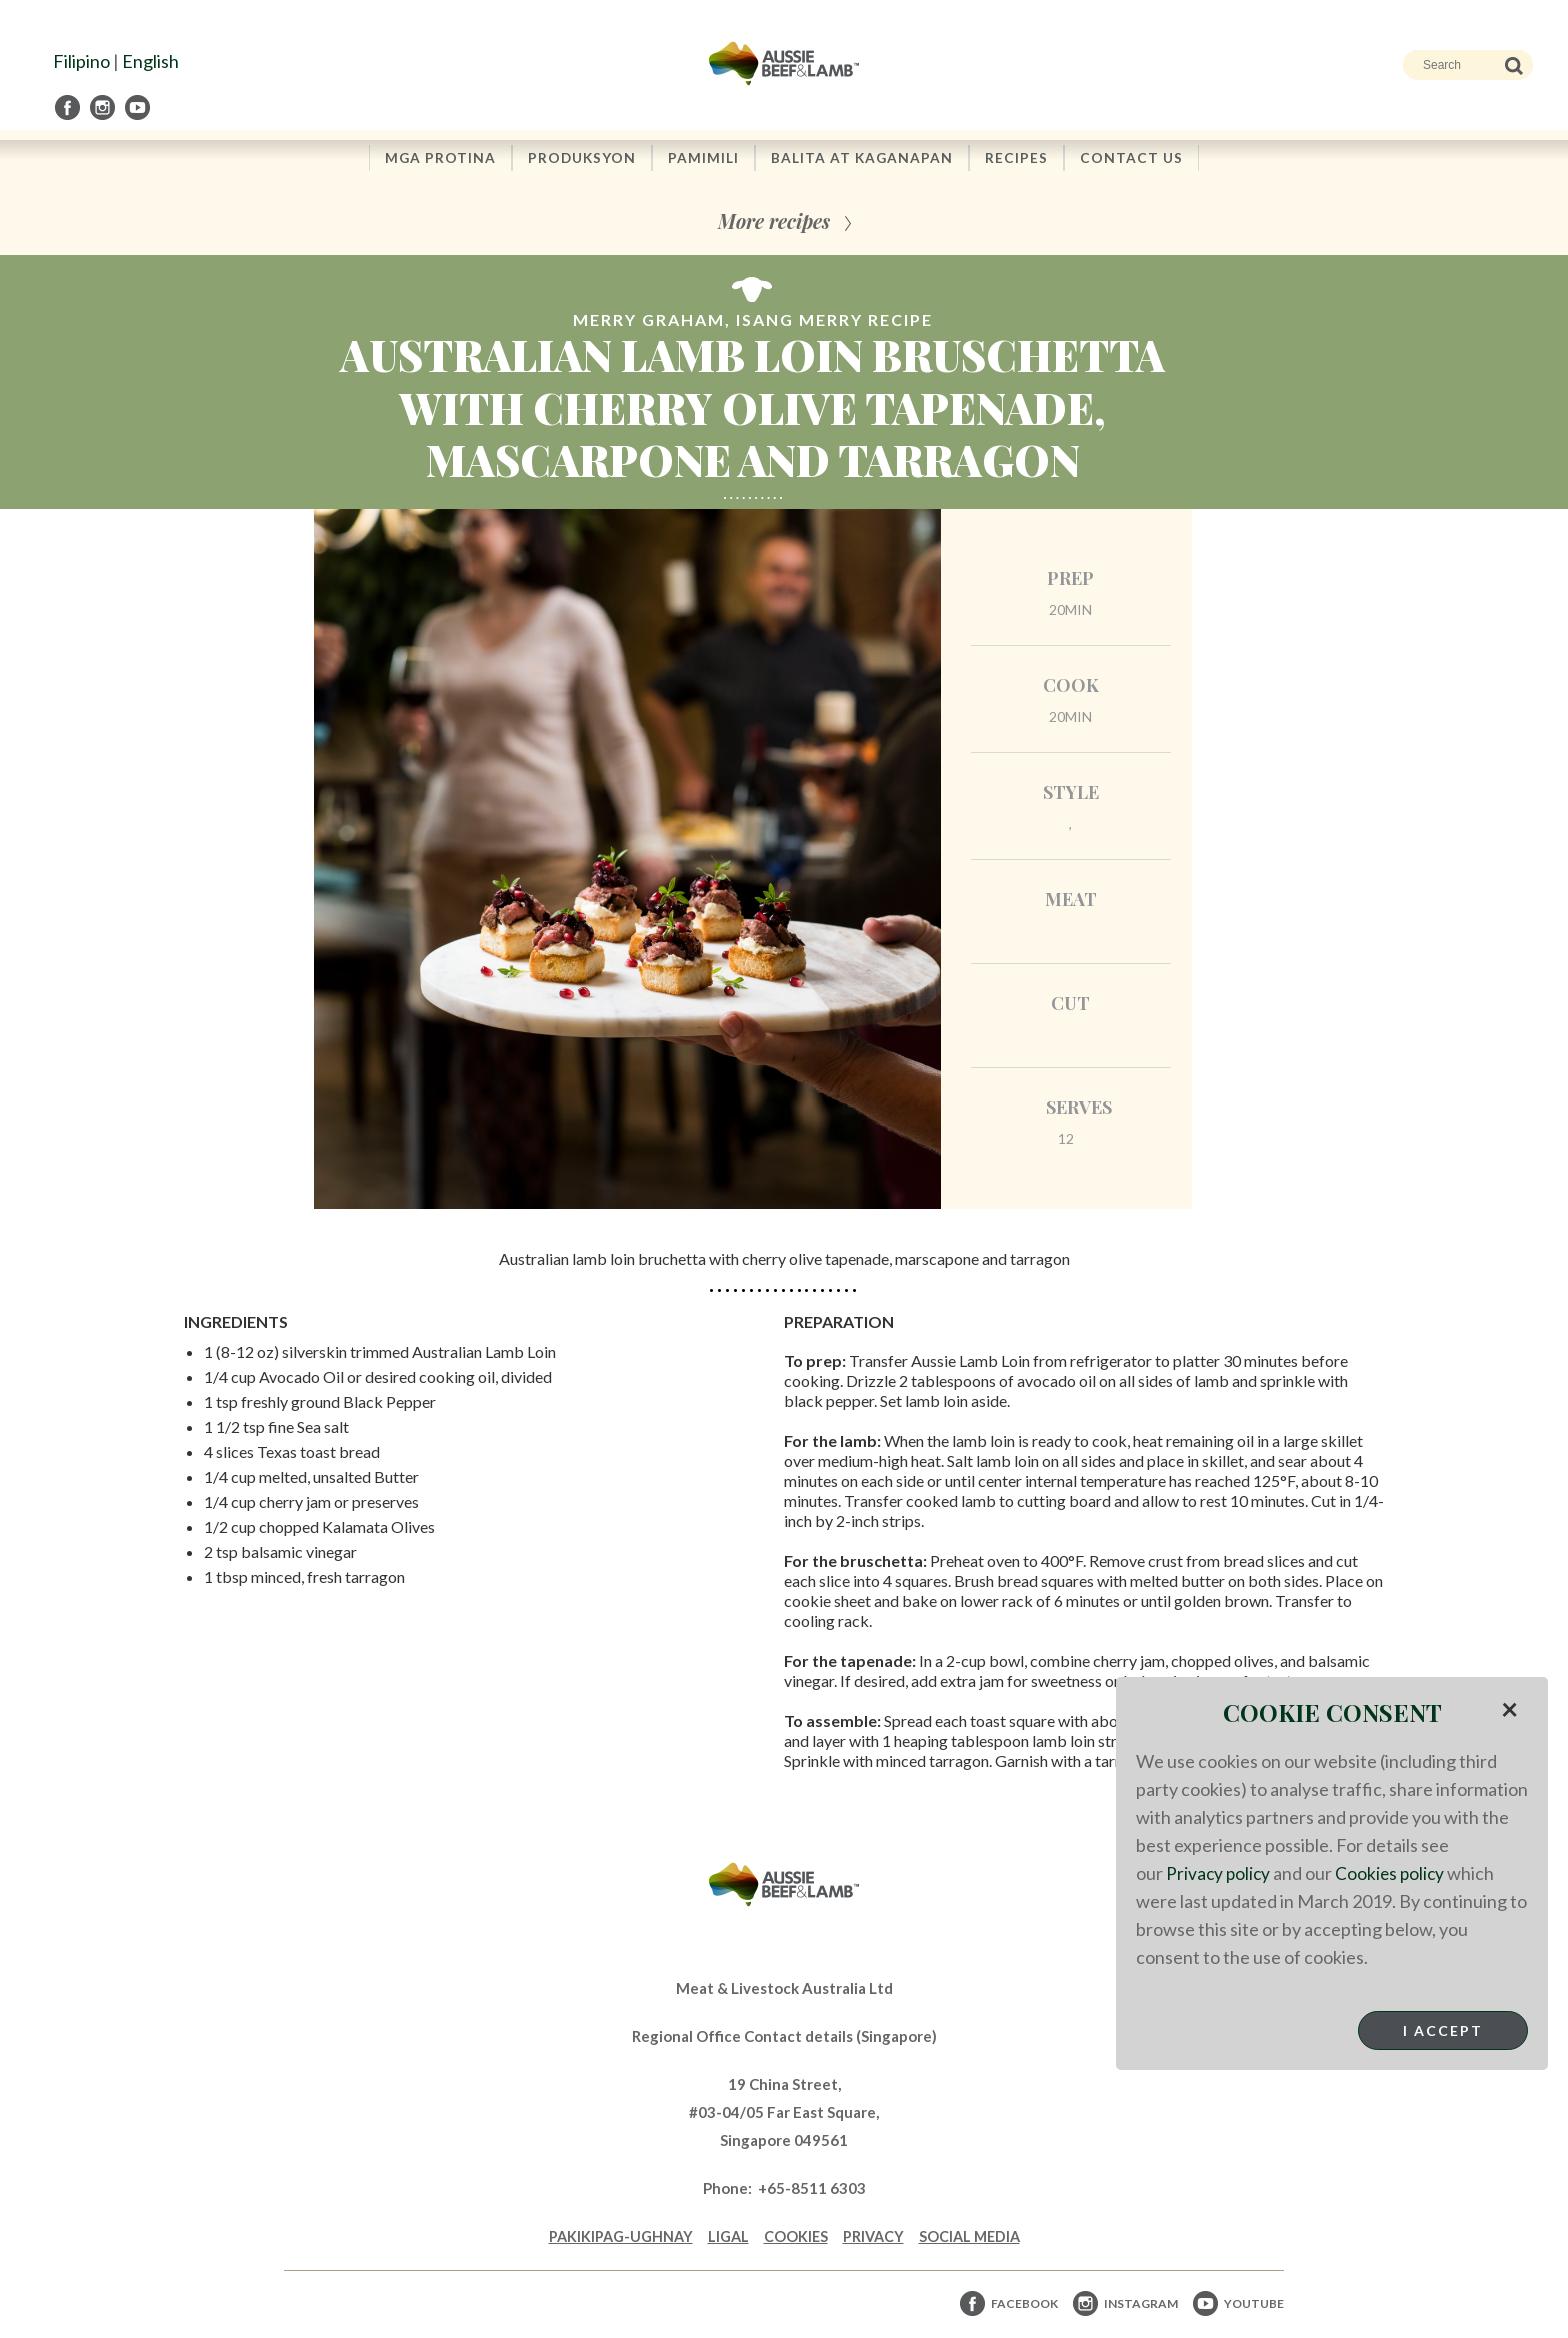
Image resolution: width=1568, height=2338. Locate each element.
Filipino (81, 61)
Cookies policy (1394, 1873)
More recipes (774, 222)
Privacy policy (1219, 1873)
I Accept (1443, 2030)
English (150, 61)
